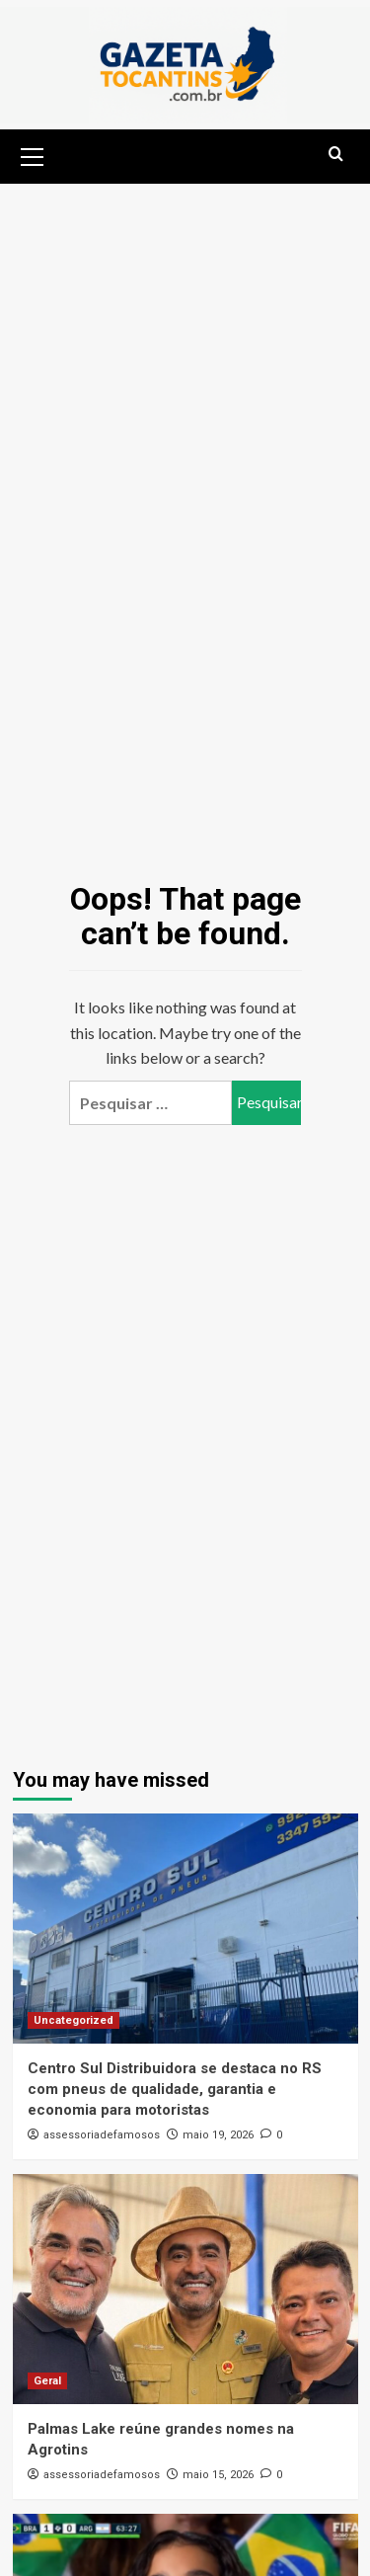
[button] (32, 154)
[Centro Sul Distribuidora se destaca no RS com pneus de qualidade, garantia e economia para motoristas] (185, 1928)
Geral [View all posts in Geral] (47, 2381)
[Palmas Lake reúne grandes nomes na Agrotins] (185, 2289)
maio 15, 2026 (218, 2474)
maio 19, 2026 (218, 2135)
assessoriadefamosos (101, 2135)
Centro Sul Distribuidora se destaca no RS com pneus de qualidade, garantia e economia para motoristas (175, 2089)
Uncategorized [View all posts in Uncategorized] (73, 2020)
